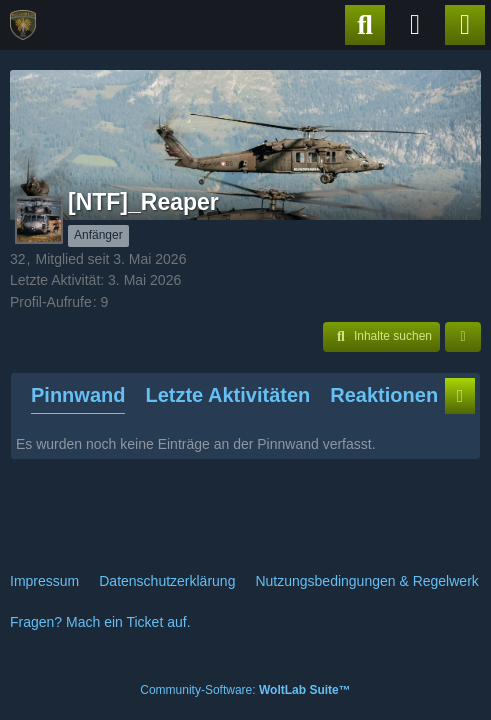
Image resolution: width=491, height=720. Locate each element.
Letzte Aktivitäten (227, 395)
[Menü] (465, 25)
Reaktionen (384, 395)
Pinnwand (78, 395)
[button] (381, 337)
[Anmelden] (415, 25)
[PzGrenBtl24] (23, 25)
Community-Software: (245, 690)
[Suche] (365, 25)
